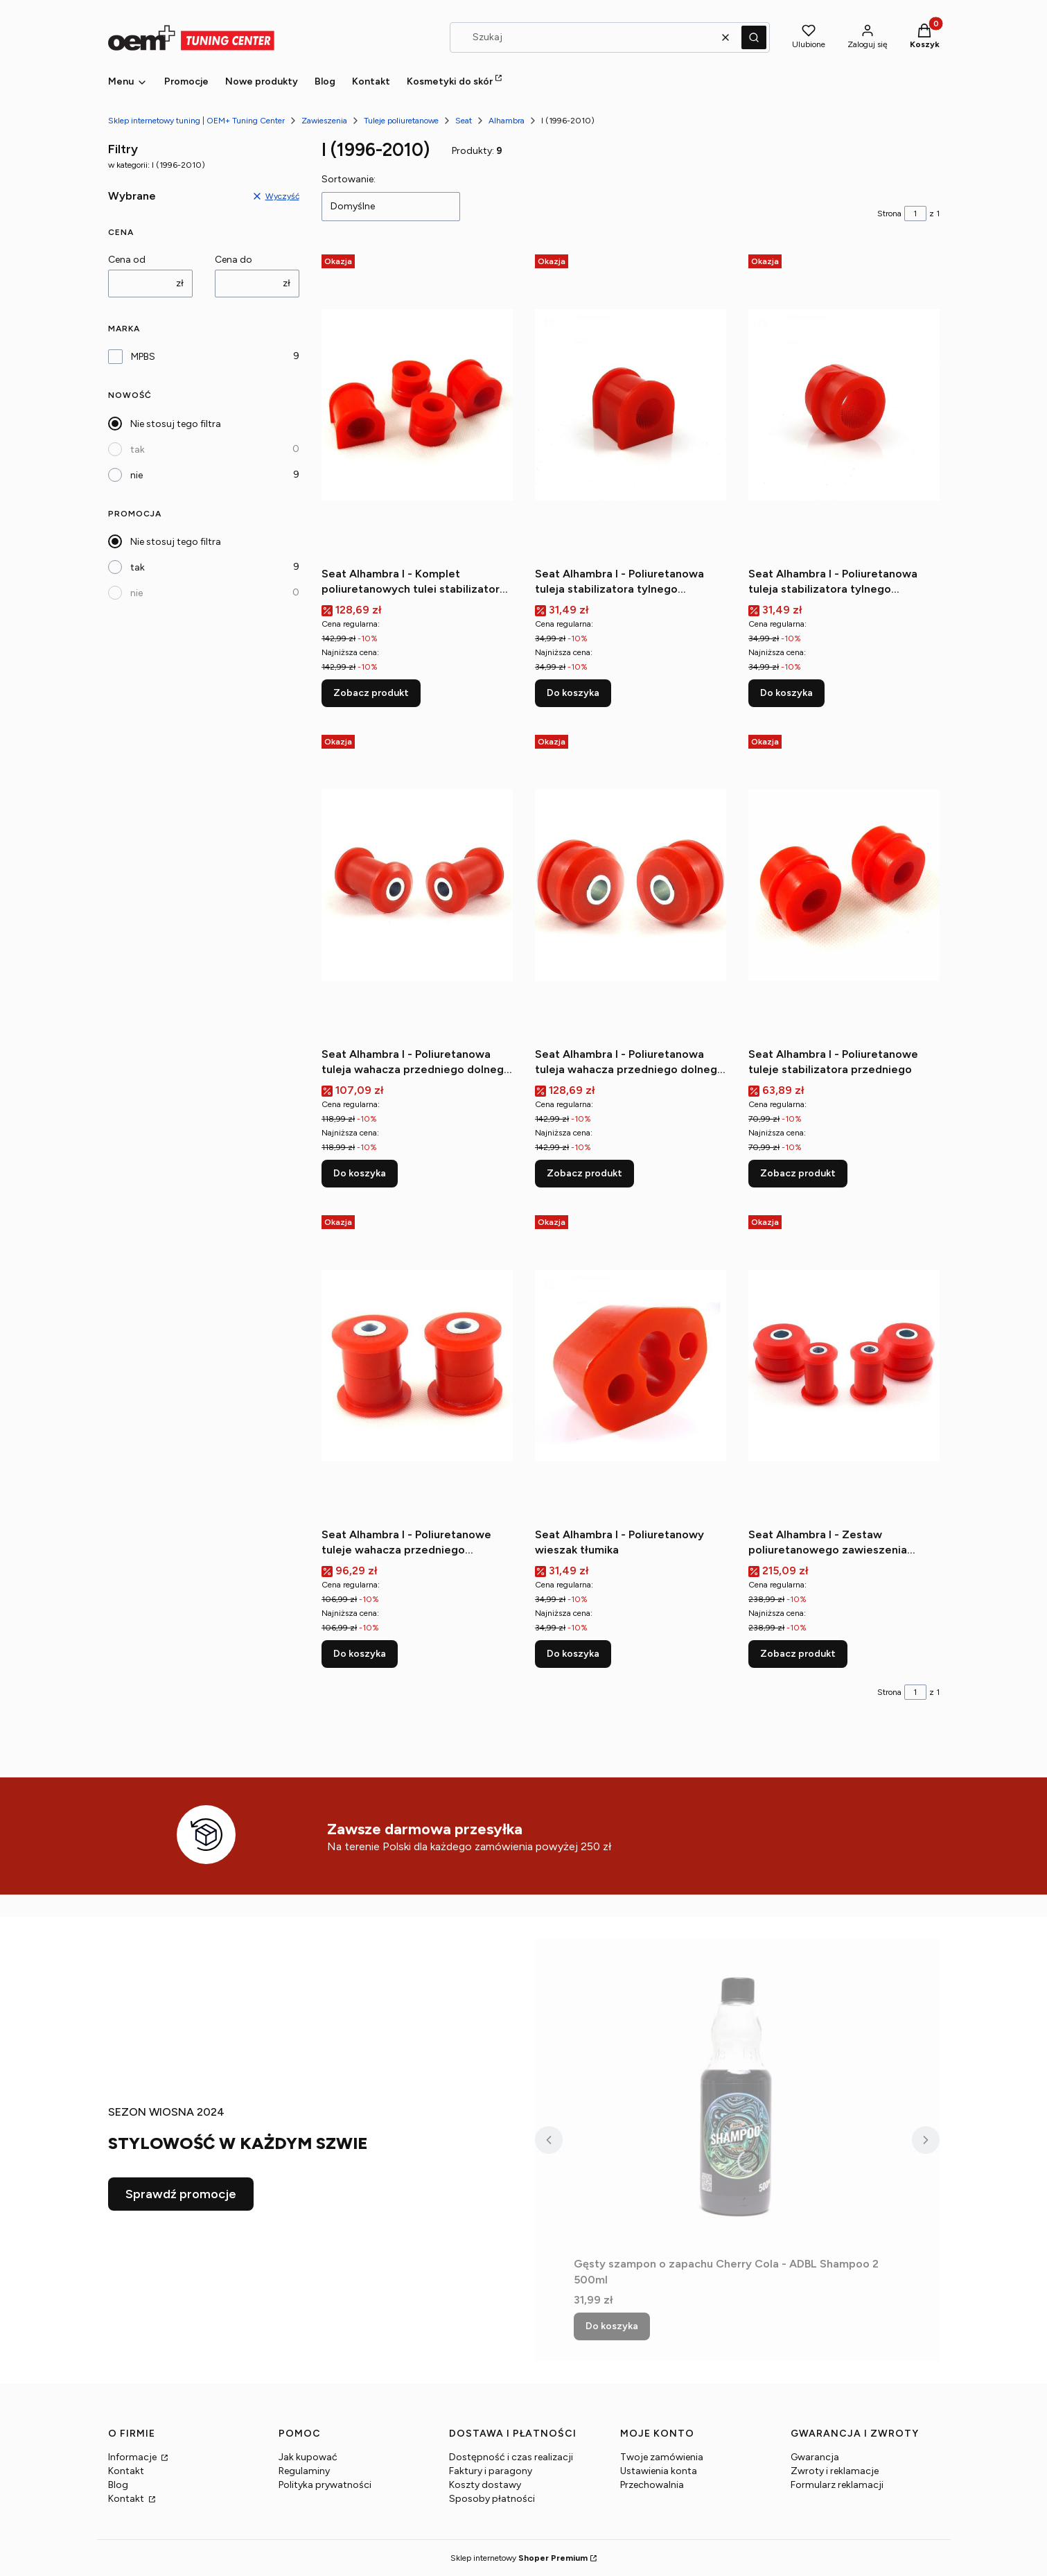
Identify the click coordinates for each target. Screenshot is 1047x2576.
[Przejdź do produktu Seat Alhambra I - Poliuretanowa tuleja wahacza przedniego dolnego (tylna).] (630, 885)
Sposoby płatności (492, 2499)
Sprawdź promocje (180, 2194)
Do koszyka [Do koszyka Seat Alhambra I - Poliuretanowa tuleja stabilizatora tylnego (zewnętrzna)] (786, 693)
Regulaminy (304, 2471)
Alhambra (507, 120)
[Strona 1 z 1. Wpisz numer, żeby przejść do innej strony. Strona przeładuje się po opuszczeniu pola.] (915, 213)
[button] (753, 37)
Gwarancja (815, 2457)
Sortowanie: (349, 179)
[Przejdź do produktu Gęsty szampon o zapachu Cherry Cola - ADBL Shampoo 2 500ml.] (737, 2095)
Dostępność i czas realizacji (511, 2457)
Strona (889, 213)
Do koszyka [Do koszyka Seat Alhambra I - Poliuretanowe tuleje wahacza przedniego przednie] (359, 1654)
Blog (118, 2485)
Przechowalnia (652, 2485)
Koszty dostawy (485, 2485)
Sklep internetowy (519, 2558)
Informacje (133, 2457)
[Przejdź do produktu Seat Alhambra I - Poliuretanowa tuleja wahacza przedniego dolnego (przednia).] (417, 885)
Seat (463, 120)
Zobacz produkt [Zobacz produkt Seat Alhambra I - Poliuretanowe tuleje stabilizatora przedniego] (798, 1173)
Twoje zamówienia (661, 2457)
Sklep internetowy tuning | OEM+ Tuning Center (196, 120)
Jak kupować (308, 2457)
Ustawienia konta (658, 2471)
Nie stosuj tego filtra (175, 424)
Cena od (127, 260)
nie (136, 475)
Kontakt (126, 2471)
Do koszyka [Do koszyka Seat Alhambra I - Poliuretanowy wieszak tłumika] (573, 1654)
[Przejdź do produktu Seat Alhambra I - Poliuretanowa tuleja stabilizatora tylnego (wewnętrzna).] (630, 405)
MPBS (143, 357)
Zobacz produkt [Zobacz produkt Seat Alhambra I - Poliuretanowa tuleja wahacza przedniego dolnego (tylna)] (584, 1173)
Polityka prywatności (325, 2485)
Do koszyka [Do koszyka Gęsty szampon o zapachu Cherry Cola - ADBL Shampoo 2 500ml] (612, 2326)
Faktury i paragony (490, 2471)
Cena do (233, 260)
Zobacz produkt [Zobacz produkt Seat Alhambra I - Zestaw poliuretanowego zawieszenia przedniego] (798, 1654)
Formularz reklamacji (837, 2485)
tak (137, 449)
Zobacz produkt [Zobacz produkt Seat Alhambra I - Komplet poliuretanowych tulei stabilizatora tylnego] (371, 693)
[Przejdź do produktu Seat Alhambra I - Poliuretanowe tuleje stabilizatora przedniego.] (844, 885)
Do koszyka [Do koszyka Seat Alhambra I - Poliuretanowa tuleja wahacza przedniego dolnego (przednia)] (359, 1173)
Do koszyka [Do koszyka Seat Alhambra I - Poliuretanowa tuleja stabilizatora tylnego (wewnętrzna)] (573, 693)
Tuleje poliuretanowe (401, 120)
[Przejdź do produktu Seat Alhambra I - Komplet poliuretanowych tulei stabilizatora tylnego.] (417, 405)
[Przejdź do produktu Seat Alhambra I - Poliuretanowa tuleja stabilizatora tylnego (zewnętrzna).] (844, 405)
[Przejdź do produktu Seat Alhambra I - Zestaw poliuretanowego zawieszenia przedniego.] (844, 1366)
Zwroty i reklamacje (835, 2471)
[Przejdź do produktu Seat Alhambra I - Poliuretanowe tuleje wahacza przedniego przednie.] (417, 1366)
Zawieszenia (324, 120)
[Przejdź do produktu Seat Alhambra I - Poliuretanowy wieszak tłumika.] (630, 1366)
